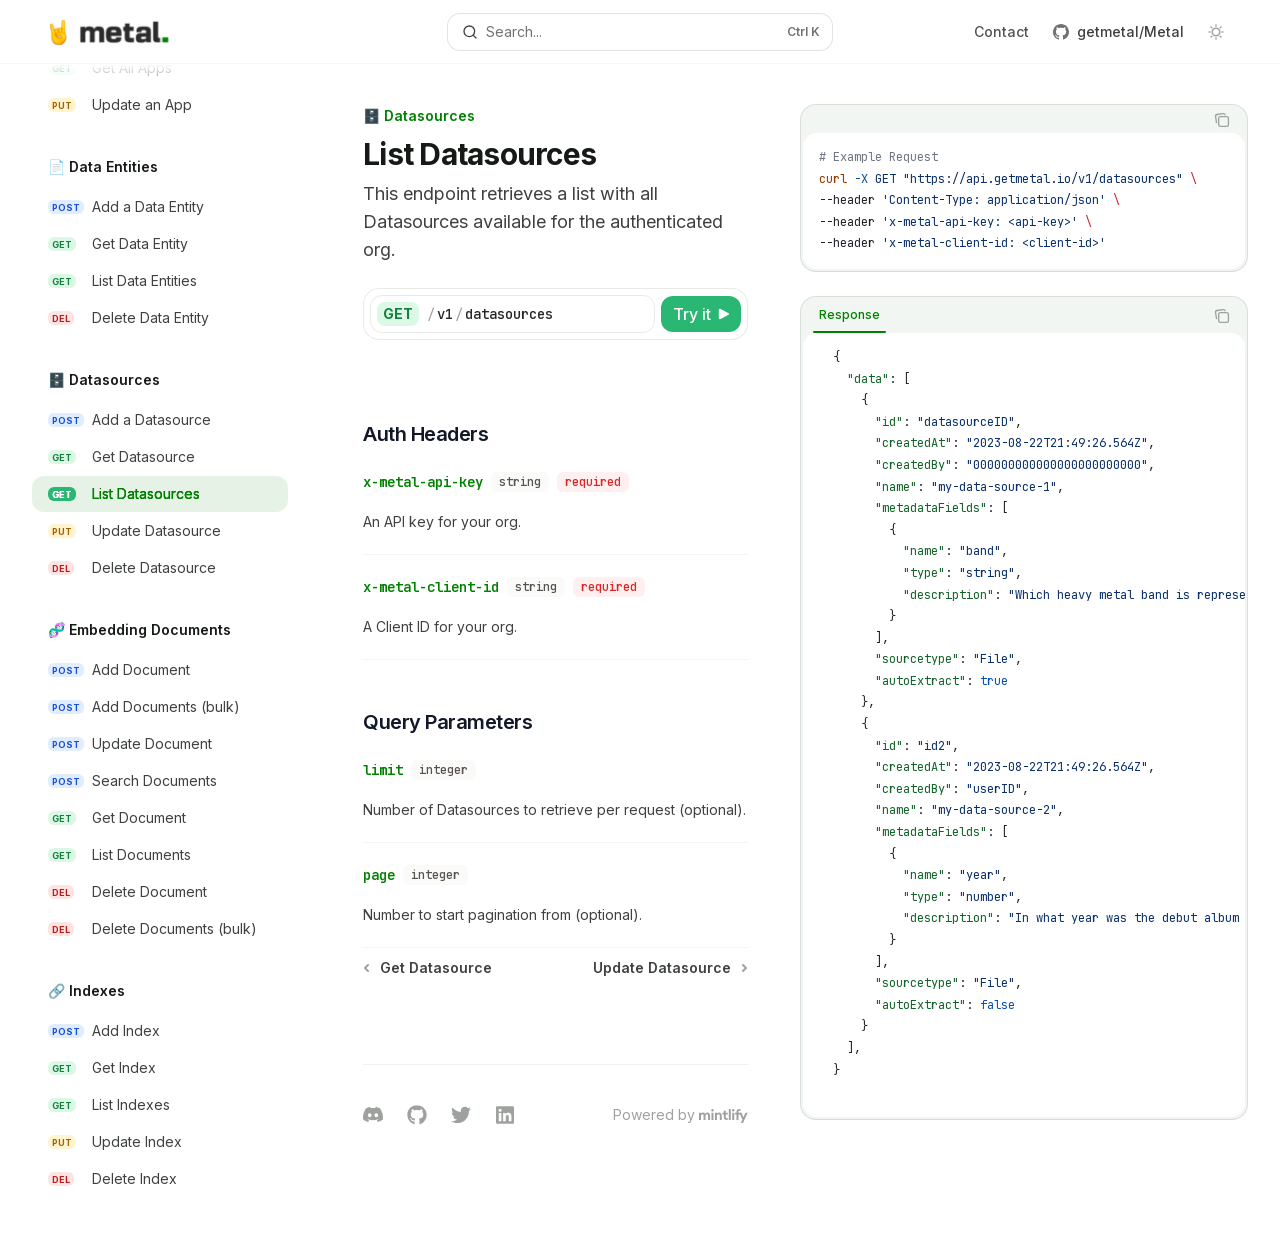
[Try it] (701, 314)
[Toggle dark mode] (1216, 32)
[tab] (849, 315)
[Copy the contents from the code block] (1222, 120)
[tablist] (1002, 120)
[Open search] (640, 32)
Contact (1001, 31)
